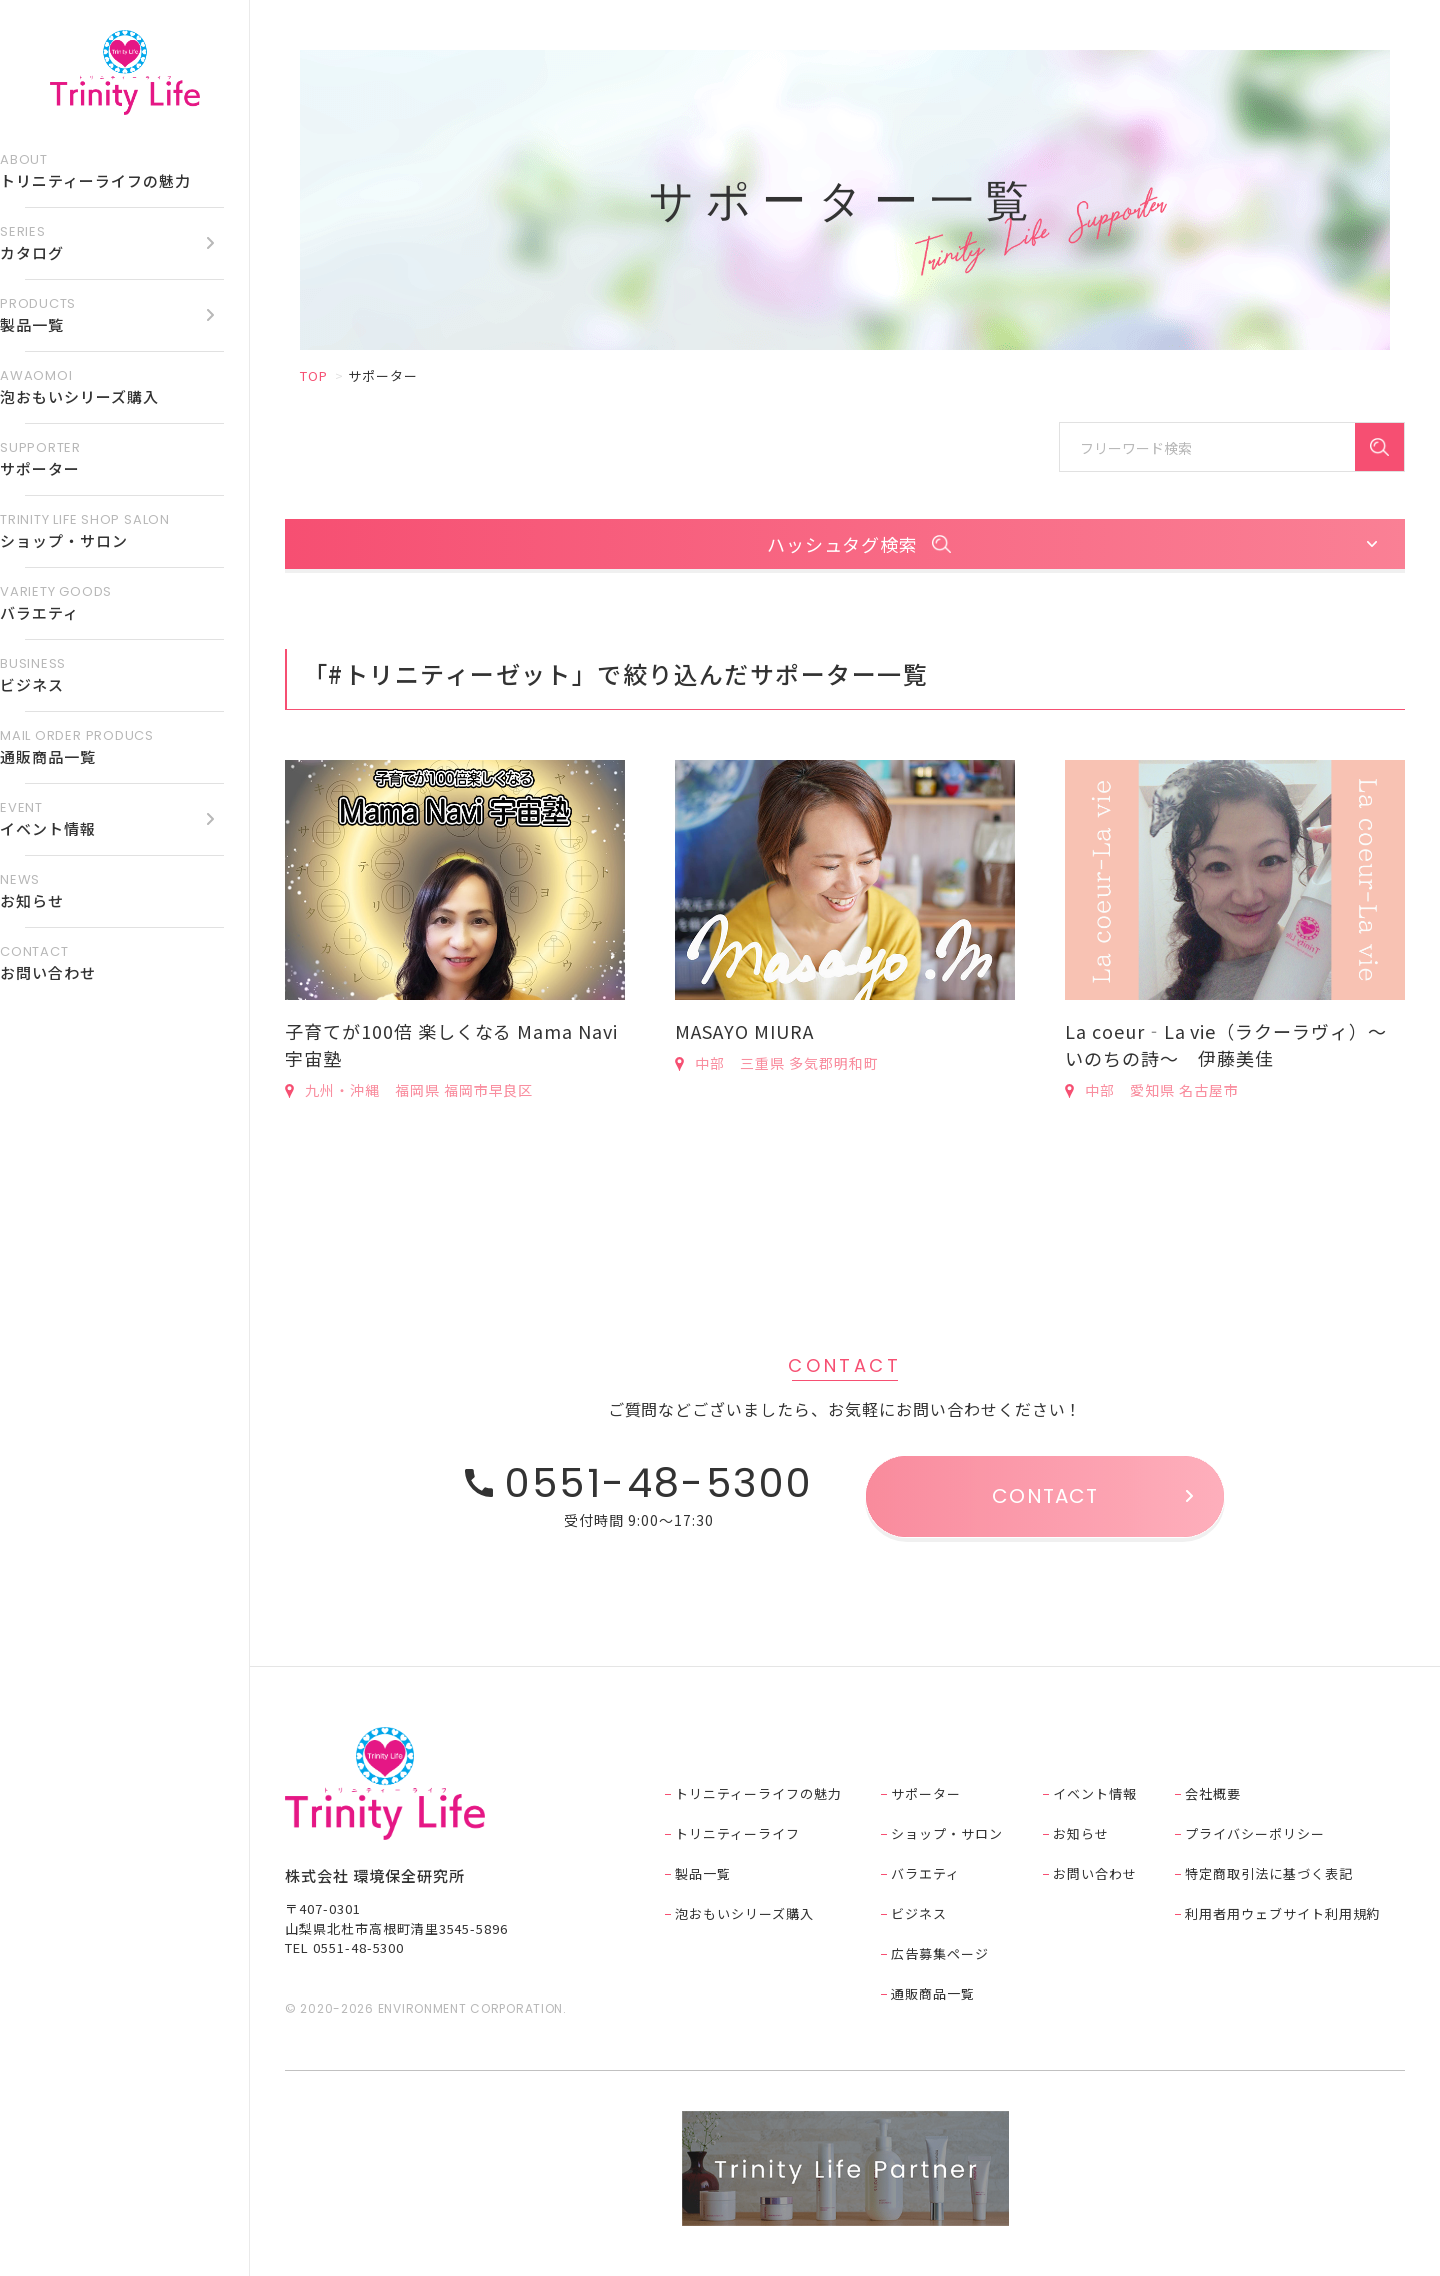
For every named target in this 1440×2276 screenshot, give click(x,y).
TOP (314, 375)
